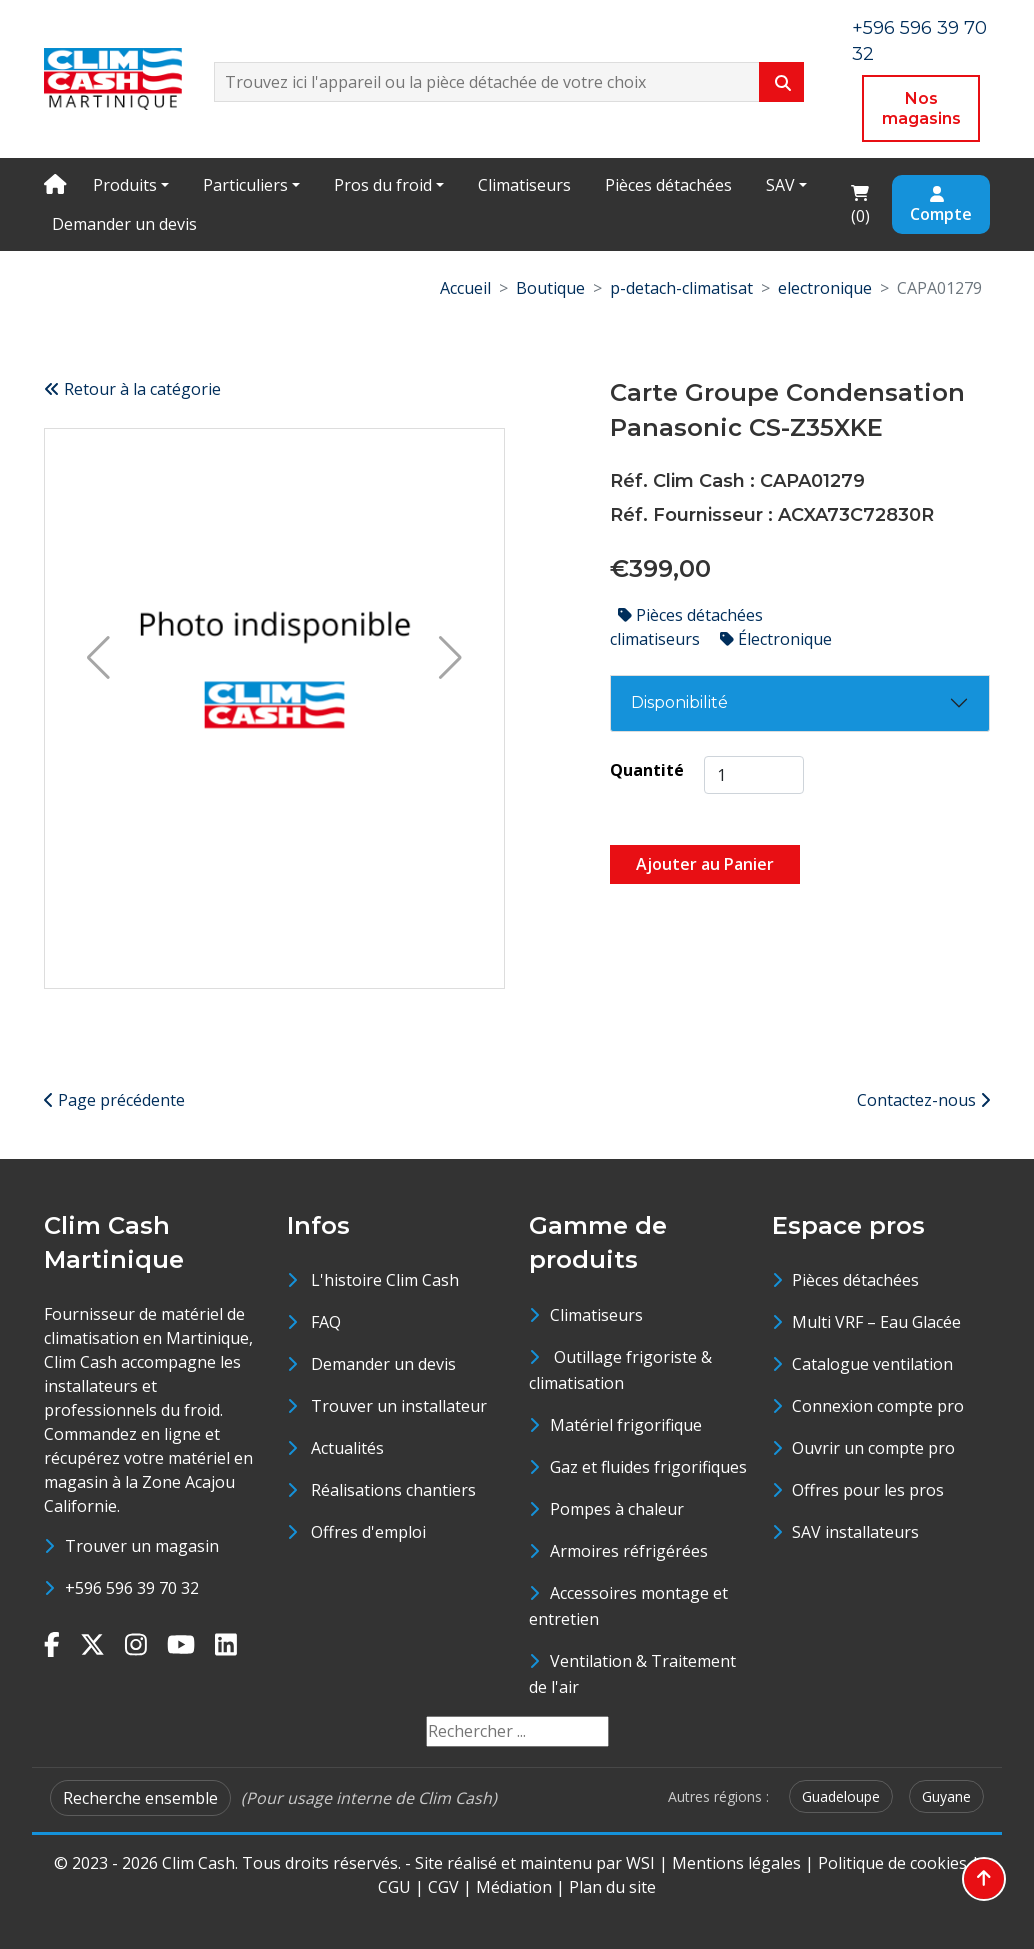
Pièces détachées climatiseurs (686, 627)
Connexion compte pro (878, 1406)
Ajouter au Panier (705, 864)
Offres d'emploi (368, 1532)
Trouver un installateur (399, 1406)
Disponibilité (679, 702)
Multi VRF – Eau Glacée (876, 1322)
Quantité (647, 770)
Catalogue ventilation (872, 1364)
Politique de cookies (892, 1863)
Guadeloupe (841, 1796)
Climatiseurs (524, 185)
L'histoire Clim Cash (385, 1280)
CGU (394, 1887)
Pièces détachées (668, 185)
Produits (125, 185)
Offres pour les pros (868, 1490)
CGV (443, 1887)
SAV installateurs (855, 1532)
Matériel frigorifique (626, 1425)
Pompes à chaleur (617, 1509)
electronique (825, 288)
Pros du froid (383, 185)
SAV (780, 185)
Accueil (465, 288)
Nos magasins (921, 108)
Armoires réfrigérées (629, 1551)
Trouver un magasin (142, 1546)
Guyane (946, 1796)
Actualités (347, 1448)
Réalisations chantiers (393, 1490)
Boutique (550, 288)
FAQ (326, 1322)
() (866, 203)
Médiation (514, 1887)
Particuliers (245, 185)
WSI (640, 1863)
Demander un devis (124, 224)
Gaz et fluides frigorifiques (648, 1467)
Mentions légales (736, 1863)
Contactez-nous (923, 1100)
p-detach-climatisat (681, 288)
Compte (941, 205)
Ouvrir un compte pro (873, 1448)
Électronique (776, 639)
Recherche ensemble (140, 1798)
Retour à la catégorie (132, 389)
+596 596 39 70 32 (132, 1588)
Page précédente (114, 1100)
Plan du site (612, 1887)
